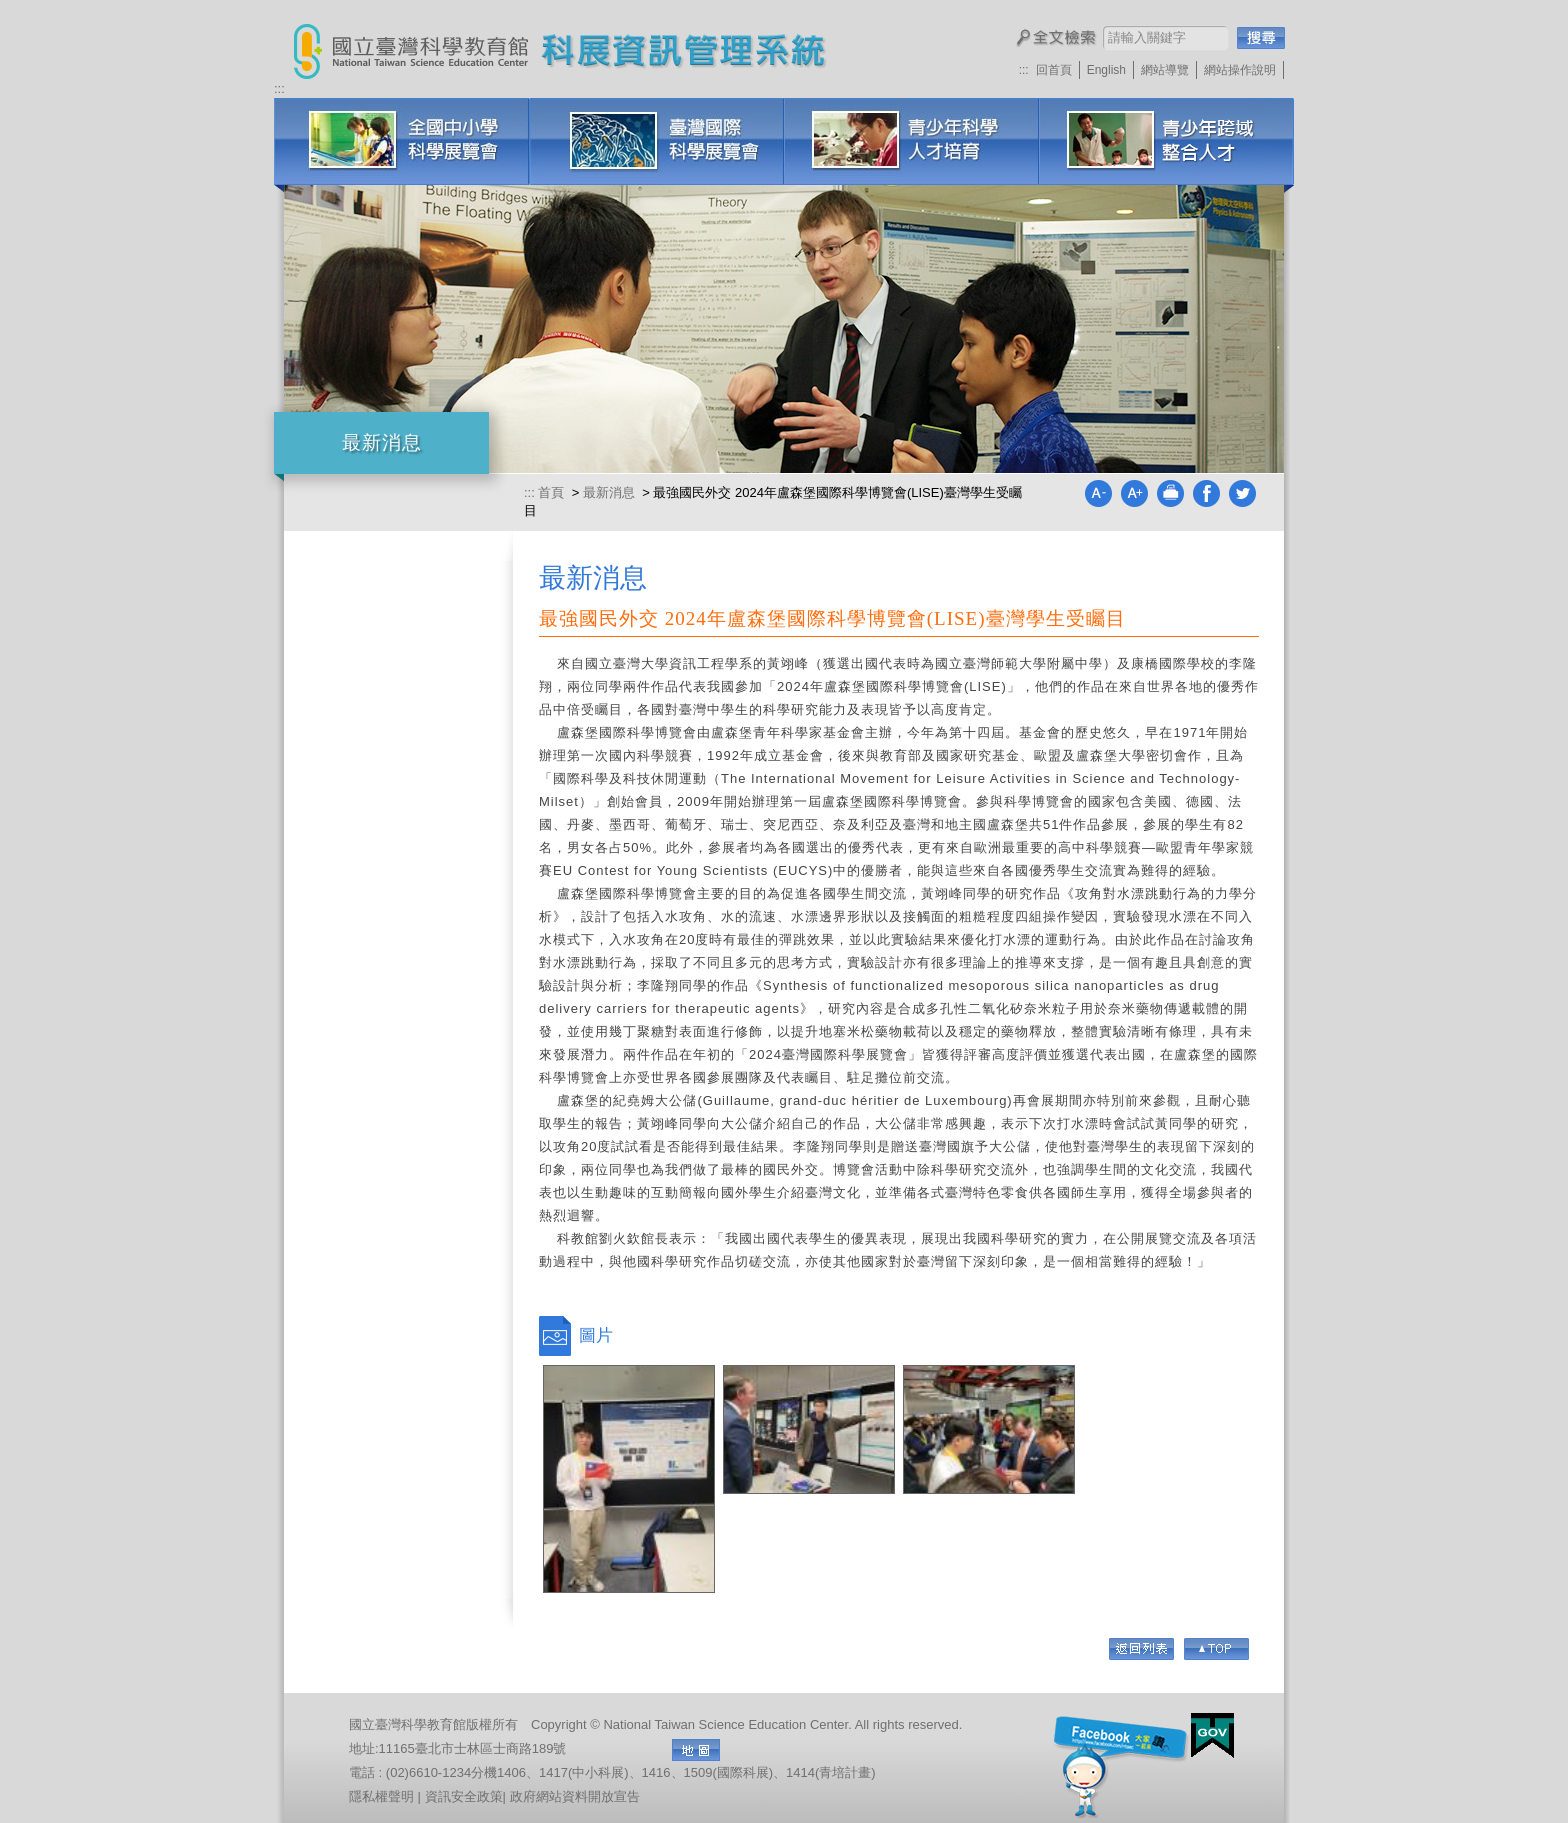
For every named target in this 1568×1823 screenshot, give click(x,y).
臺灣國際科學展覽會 (656, 141)
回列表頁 (1141, 1649)
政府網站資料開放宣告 (575, 1796)
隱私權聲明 (381, 1796)
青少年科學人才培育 (911, 141)
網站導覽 (1165, 70)
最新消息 (609, 492)
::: (1024, 70)
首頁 (553, 492)
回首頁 (1054, 70)
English (1106, 70)
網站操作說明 (1240, 70)
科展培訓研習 (1166, 141)
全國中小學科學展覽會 (401, 141)
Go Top (1216, 1649)
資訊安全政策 (464, 1796)
